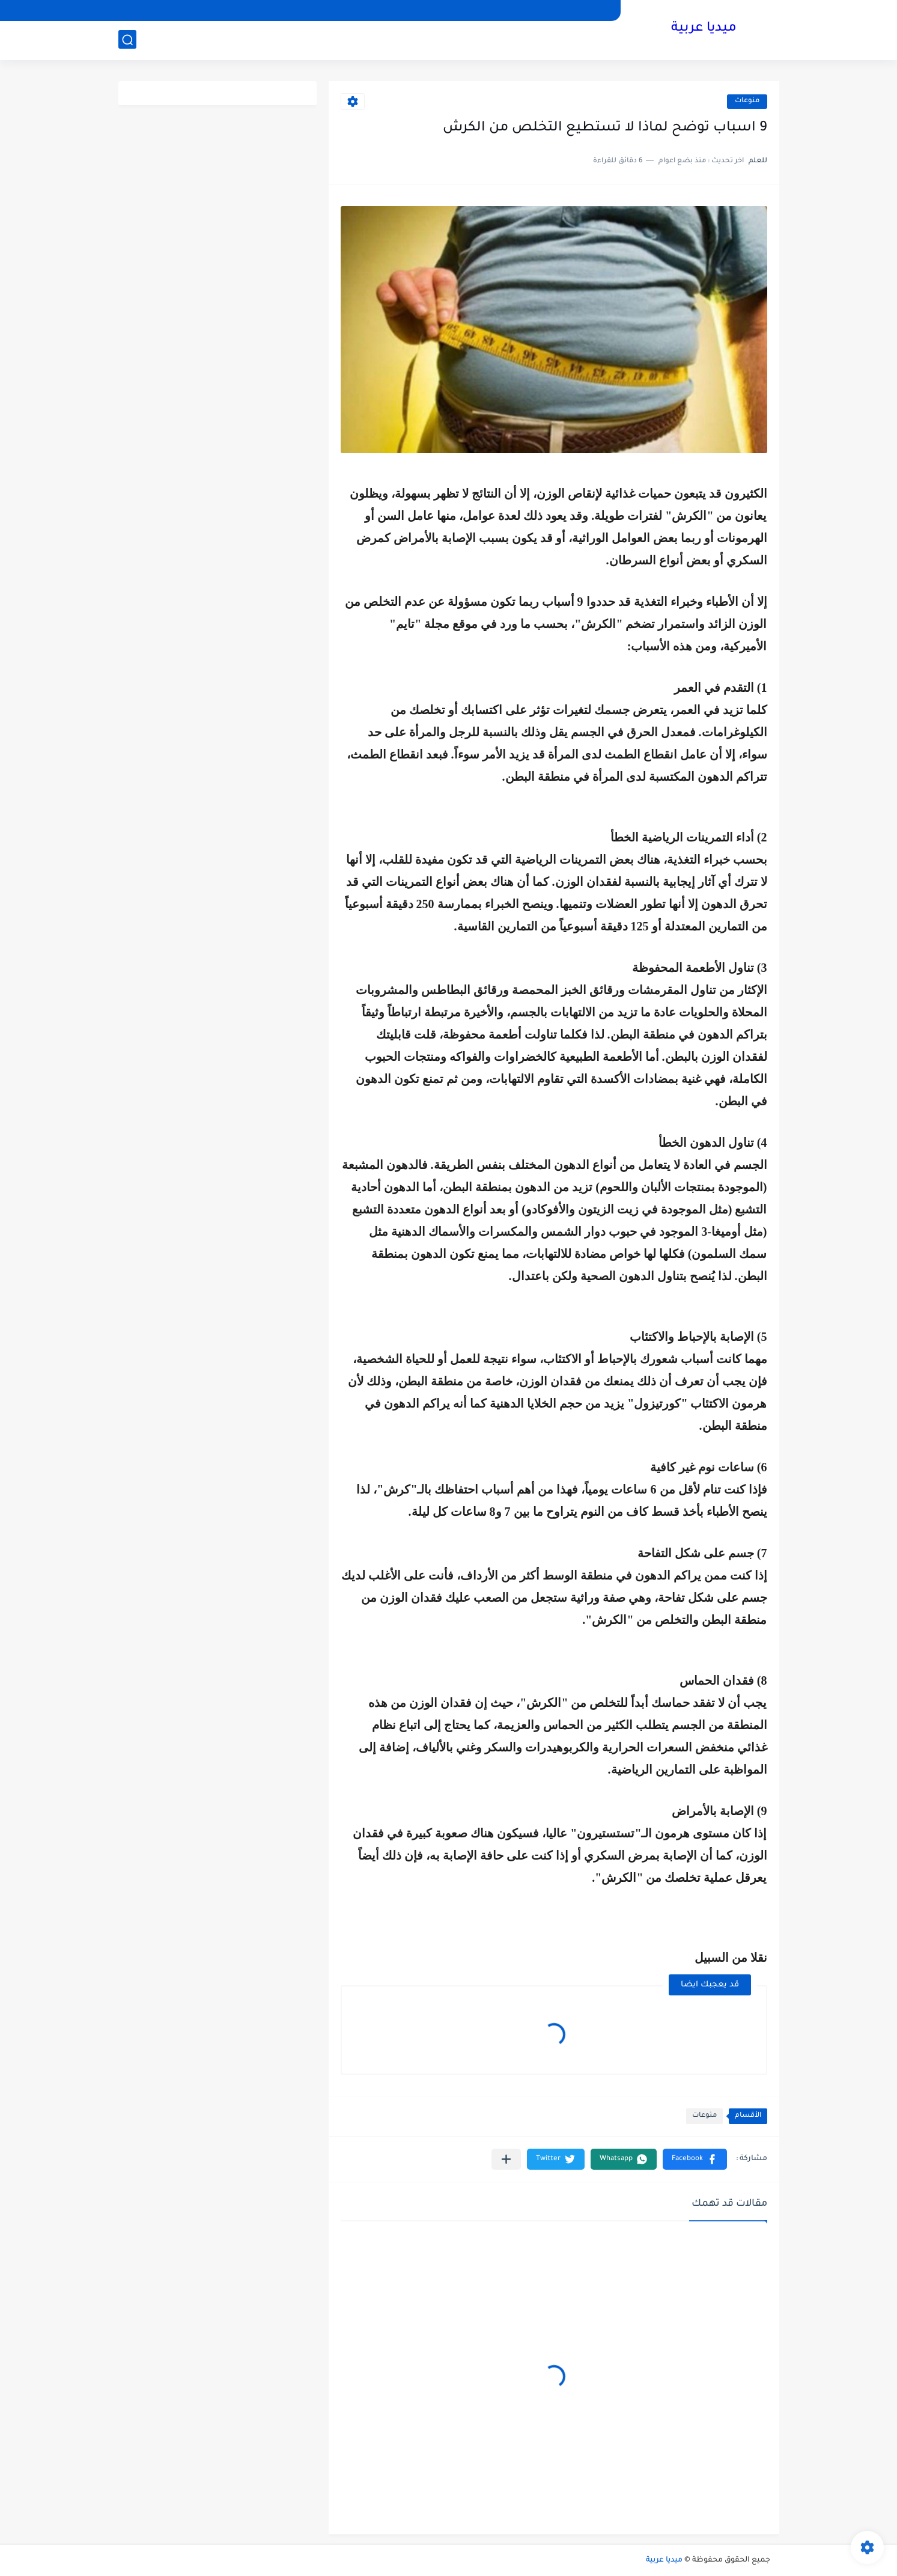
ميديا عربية (704, 29)
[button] (695, 2159)
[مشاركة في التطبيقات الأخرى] (506, 2159)
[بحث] (127, 40)
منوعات (747, 101)
